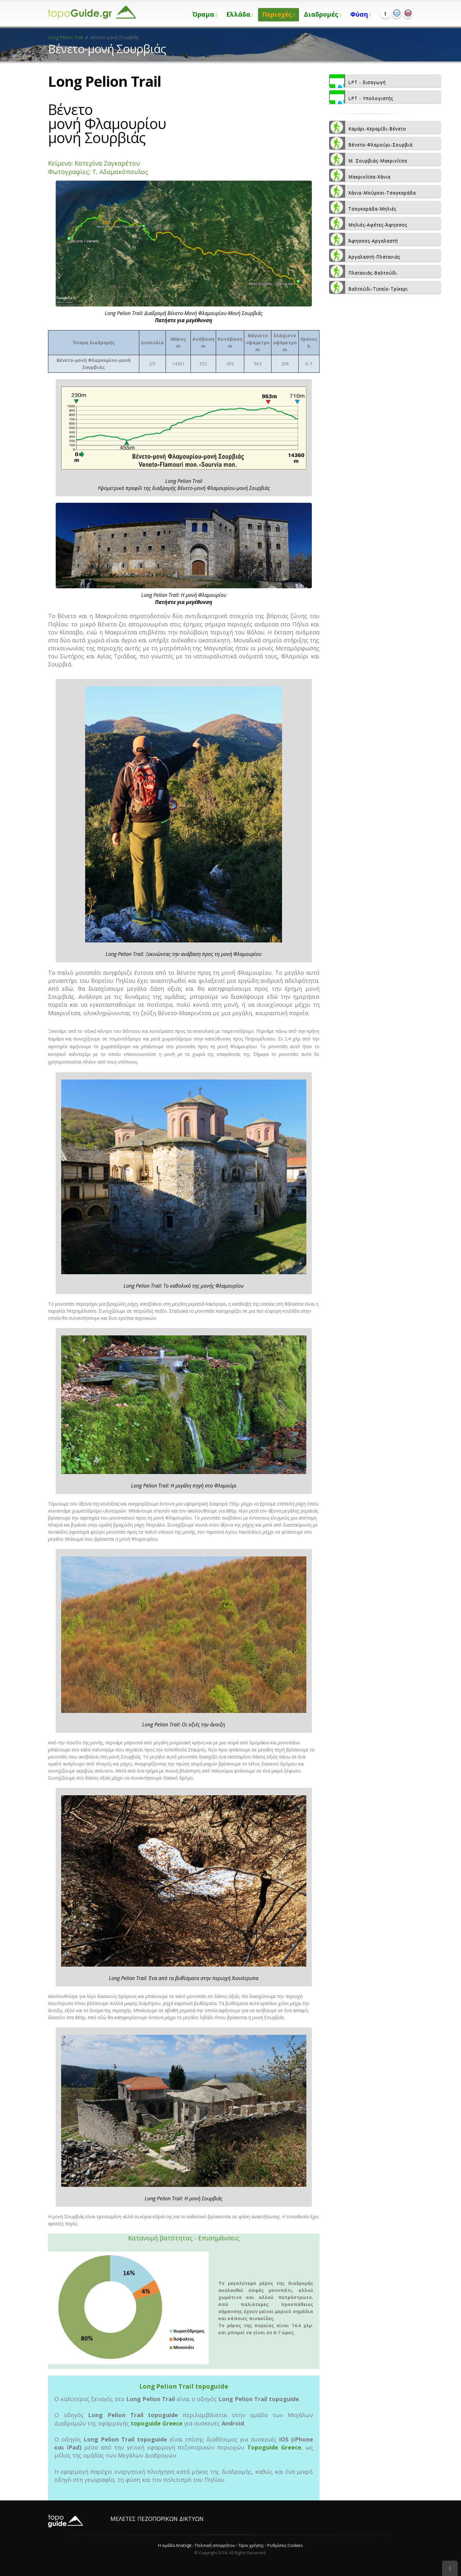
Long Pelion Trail (65, 37)
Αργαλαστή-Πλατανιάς (364, 255)
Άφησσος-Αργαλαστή (363, 239)
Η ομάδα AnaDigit (174, 2545)
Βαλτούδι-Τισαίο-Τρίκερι (368, 287)
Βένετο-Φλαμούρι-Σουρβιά (371, 143)
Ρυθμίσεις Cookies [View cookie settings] (285, 2545)
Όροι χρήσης (251, 2545)
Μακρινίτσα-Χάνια (360, 175)
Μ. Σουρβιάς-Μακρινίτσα (368, 159)
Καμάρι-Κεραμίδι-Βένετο (367, 127)
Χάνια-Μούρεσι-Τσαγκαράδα (372, 191)
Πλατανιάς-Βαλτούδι (363, 271)
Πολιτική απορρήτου (215, 2545)
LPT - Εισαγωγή (357, 80)
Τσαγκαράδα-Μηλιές (362, 207)
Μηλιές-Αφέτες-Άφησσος (368, 223)
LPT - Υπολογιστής (361, 96)
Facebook (385, 14)
